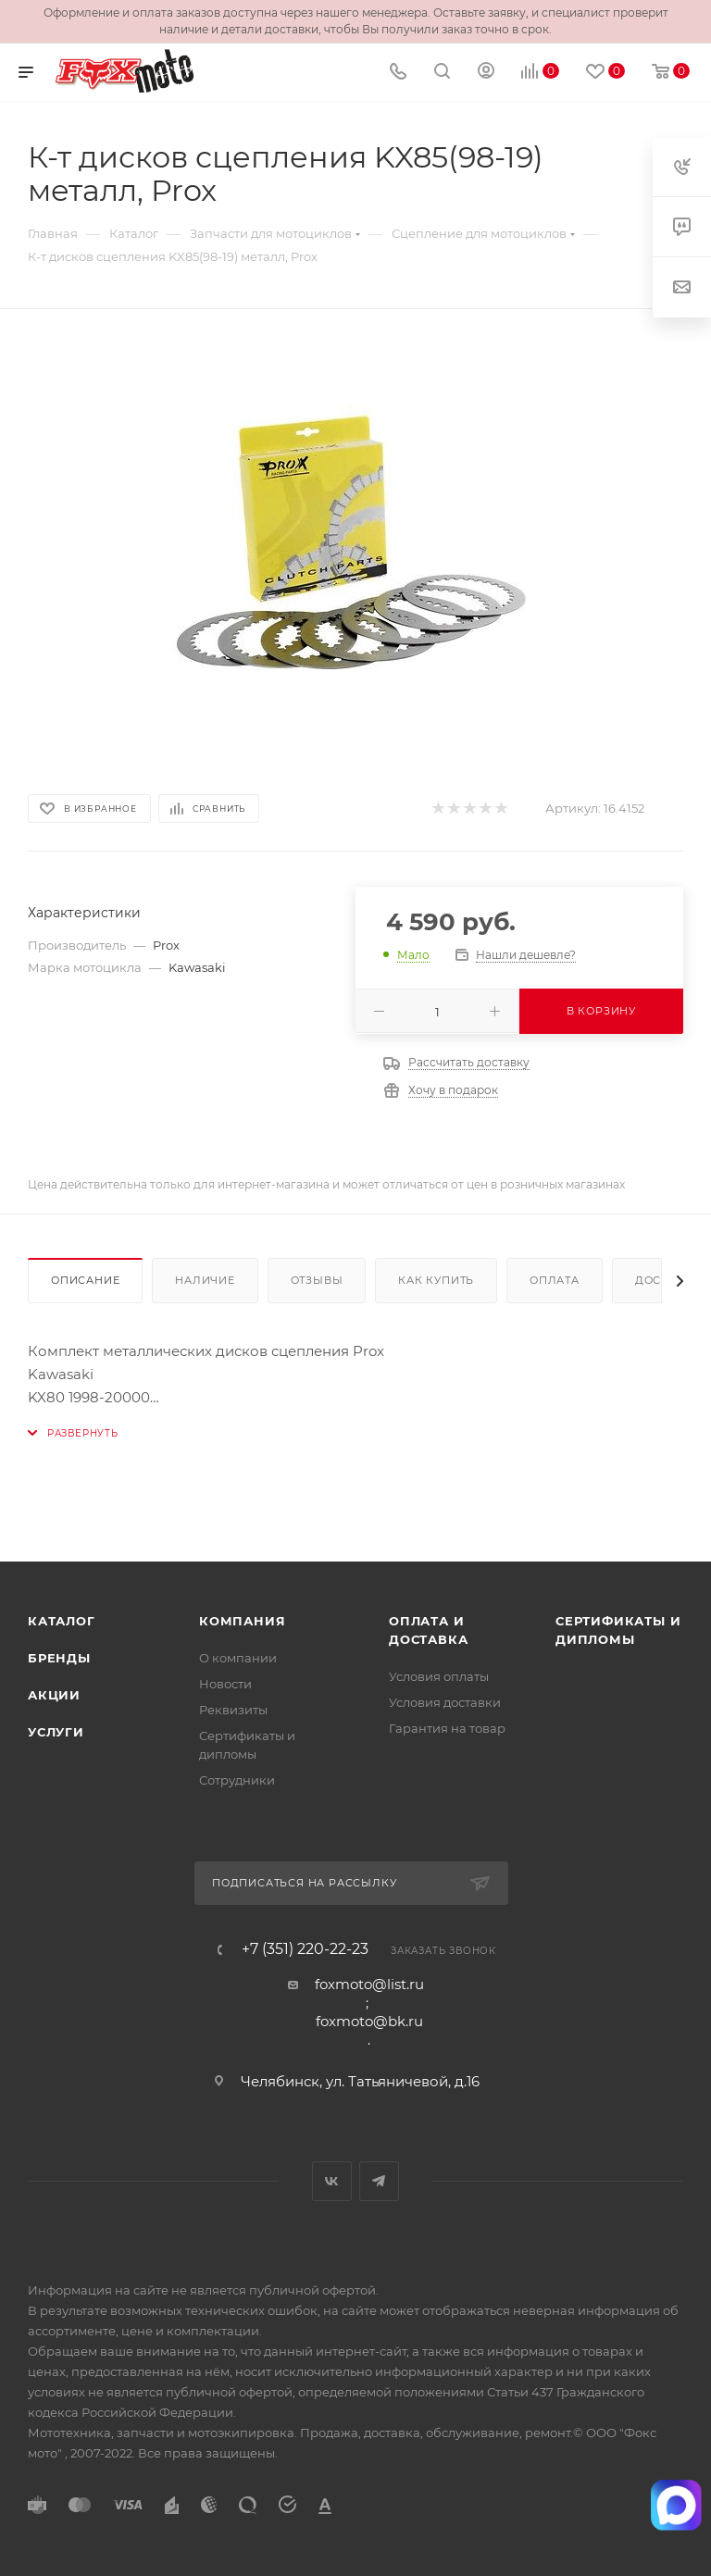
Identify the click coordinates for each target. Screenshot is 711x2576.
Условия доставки (445, 1702)
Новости (225, 1683)
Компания (242, 1620)
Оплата (555, 1280)
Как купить (436, 1280)
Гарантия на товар (447, 1728)
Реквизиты (233, 1709)
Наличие (205, 1280)
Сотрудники (237, 1780)
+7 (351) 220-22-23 (305, 1949)
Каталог (61, 1620)
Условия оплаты (439, 1676)
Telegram (379, 2181)
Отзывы (317, 1280)
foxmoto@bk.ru (369, 2021)
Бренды (59, 1657)
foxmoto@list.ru (369, 1984)
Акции (54, 1694)
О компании (238, 1657)
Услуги (56, 1731)
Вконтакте (332, 2181)
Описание (85, 1280)
